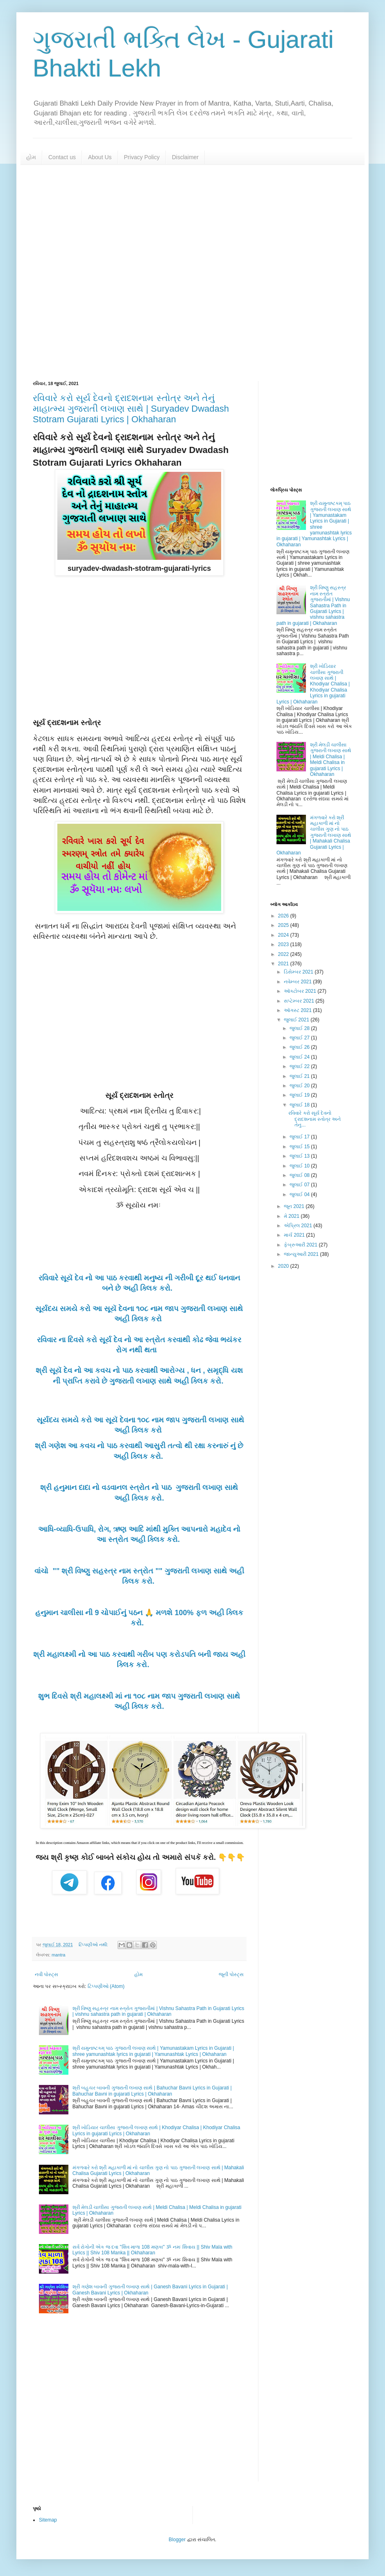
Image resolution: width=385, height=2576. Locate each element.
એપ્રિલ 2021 (298, 1225)
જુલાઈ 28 (300, 1028)
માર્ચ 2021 (295, 1235)
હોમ (31, 157)
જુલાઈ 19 (300, 1095)
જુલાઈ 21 (300, 1076)
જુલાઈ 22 (300, 1066)
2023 (284, 944)
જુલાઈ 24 (300, 1057)
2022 (284, 954)
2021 (284, 964)
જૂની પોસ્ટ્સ (231, 1974)
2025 (284, 925)
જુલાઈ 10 (300, 1166)
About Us (100, 157)
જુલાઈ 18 (300, 1105)
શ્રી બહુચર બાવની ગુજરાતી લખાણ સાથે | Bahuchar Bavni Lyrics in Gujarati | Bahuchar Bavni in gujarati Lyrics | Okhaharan (152, 2090)
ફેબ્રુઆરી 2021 (301, 1245)
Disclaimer (185, 157)
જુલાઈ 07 (300, 1185)
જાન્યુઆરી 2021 (302, 1254)
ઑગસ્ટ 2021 (298, 1010)
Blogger (177, 2539)
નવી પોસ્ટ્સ (46, 1974)
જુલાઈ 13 (300, 1156)
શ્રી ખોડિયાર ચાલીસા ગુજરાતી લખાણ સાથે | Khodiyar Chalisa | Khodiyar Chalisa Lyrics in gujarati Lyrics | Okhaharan (313, 683)
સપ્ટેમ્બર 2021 (299, 1001)
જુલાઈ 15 (300, 1146)
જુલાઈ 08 (300, 1175)
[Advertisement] (192, 273)
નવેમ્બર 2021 (298, 982)
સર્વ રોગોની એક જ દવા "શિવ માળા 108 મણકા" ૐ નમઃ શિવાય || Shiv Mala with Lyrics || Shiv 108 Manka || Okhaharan (152, 2250)
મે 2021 (292, 1216)
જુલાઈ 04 (300, 1194)
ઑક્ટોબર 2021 (300, 991)
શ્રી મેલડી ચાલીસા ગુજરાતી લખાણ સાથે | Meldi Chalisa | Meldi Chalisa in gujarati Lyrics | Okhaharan (330, 759)
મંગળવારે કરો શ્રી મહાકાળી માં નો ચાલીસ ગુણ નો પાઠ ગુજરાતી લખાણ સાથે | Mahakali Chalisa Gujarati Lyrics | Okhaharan (313, 835)
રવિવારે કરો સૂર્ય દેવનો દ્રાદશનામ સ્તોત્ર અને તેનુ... (314, 1119)
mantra (59, 1954)
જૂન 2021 (295, 1206)
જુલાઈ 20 (300, 1086)
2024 (284, 935)
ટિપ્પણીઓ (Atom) (106, 1986)
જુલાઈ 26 (300, 1047)
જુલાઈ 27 (300, 1038)
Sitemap (48, 2520)
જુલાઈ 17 (300, 1137)
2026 (284, 916)
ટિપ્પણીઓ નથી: (94, 1944)
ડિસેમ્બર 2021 (299, 972)
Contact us (62, 157)
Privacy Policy (142, 157)
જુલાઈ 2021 (297, 1020)
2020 (284, 1266)
